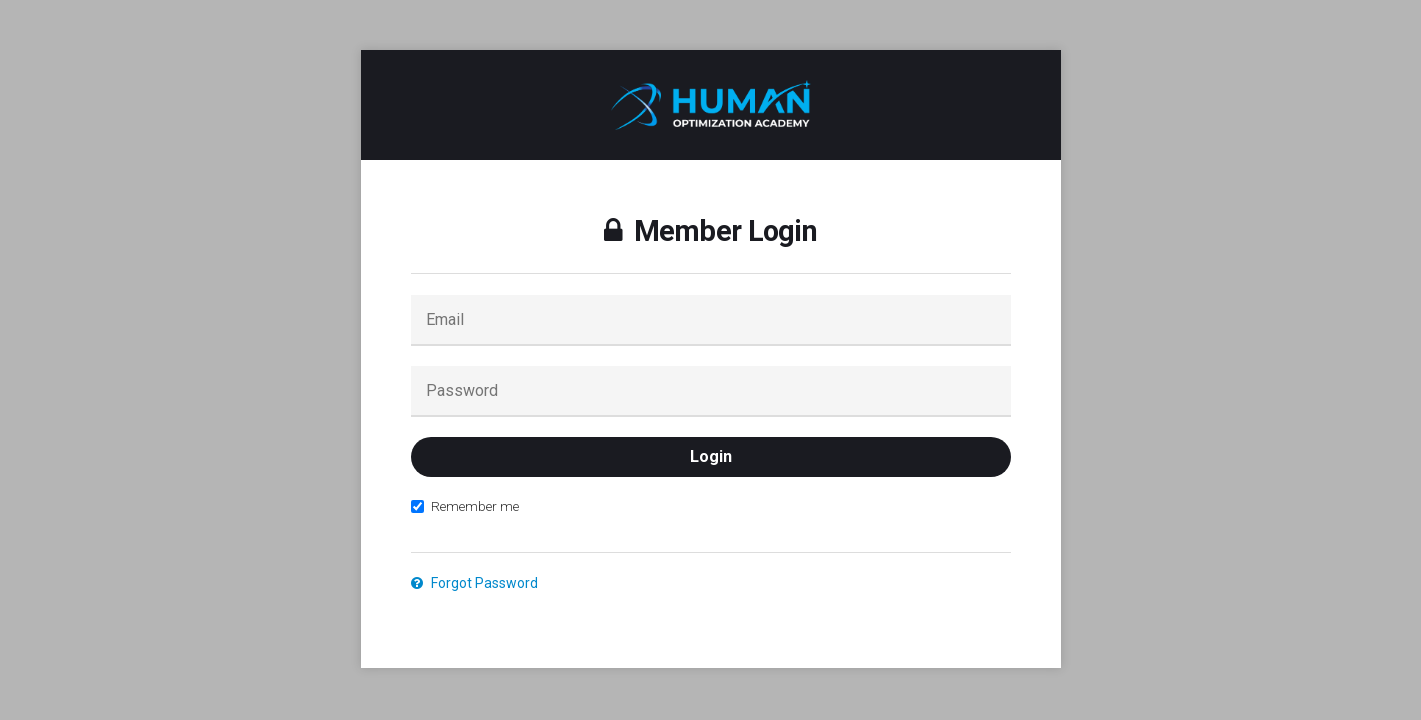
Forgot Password (474, 583)
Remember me (465, 506)
